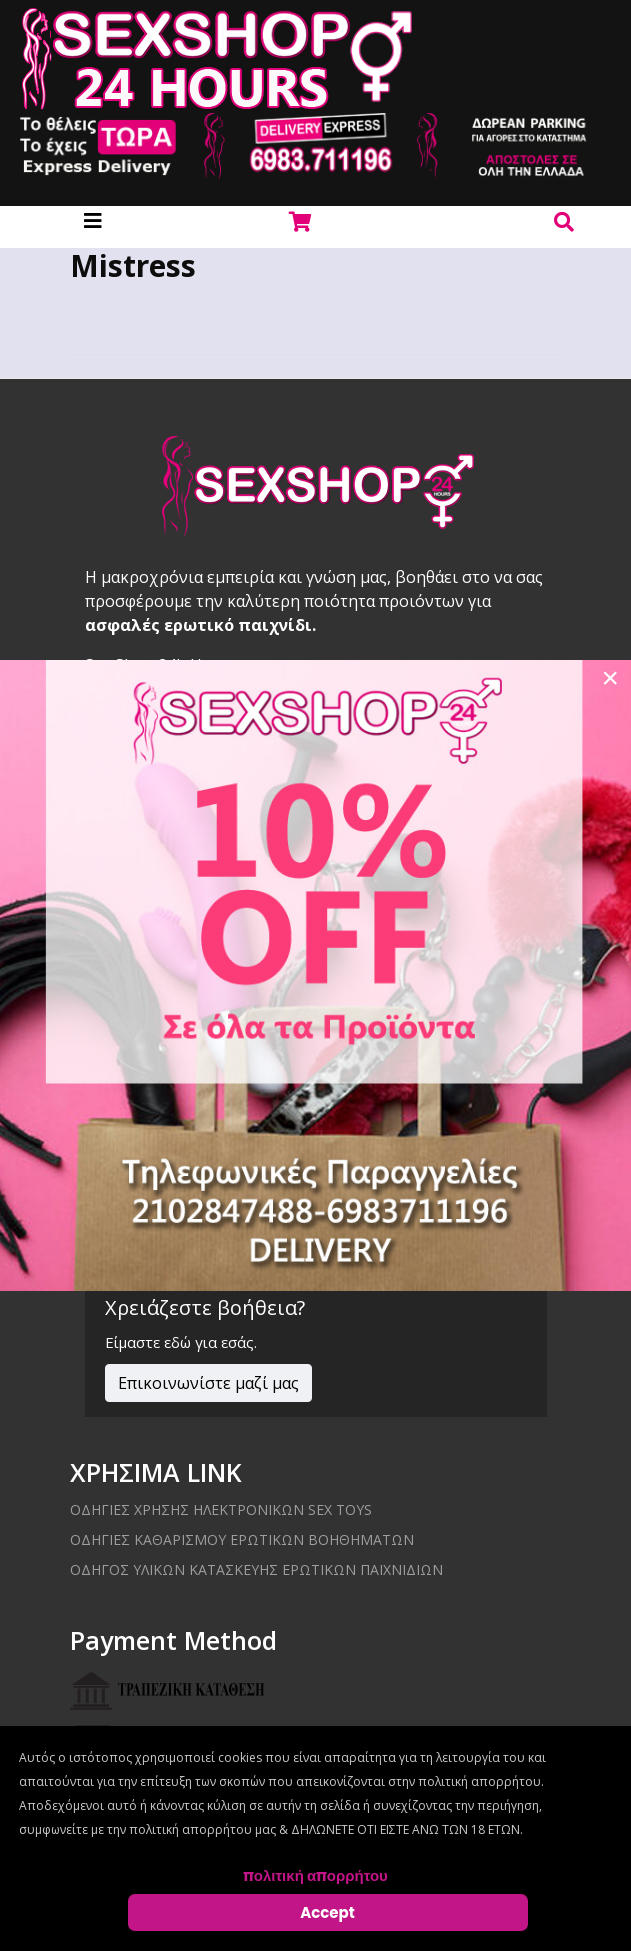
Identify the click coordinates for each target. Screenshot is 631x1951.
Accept (327, 1912)
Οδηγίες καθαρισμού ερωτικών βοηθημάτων (242, 1539)
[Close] (610, 678)
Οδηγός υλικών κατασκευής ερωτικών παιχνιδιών (256, 1569)
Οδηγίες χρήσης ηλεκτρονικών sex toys (221, 1509)
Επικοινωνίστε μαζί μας (208, 1383)
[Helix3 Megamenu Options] (93, 221)
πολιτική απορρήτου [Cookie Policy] (315, 1875)
